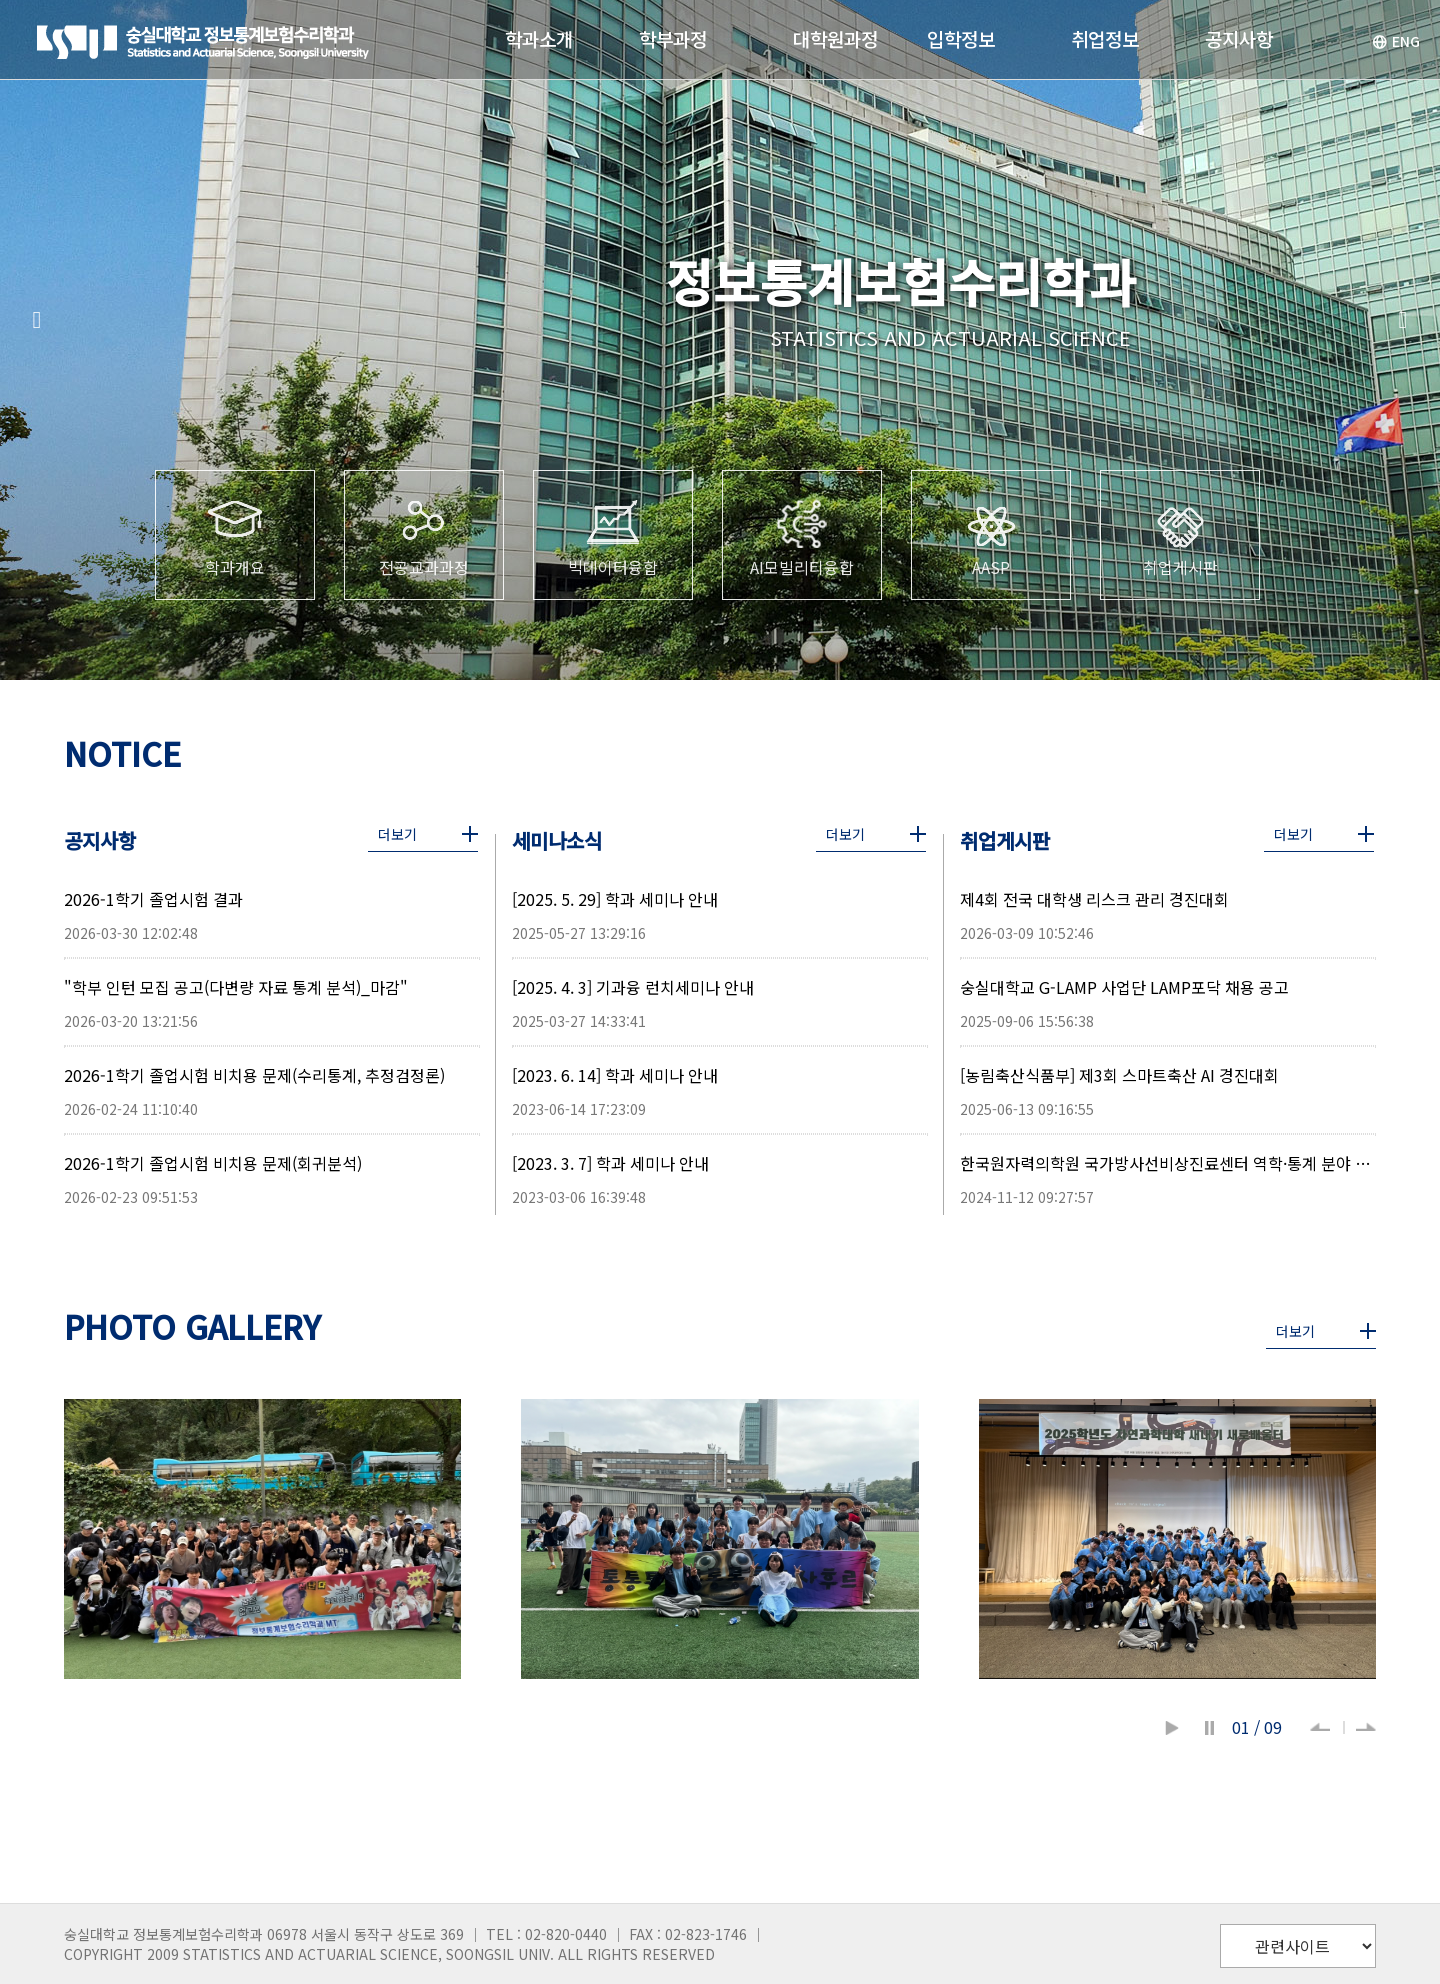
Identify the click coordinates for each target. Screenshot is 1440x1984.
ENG (1396, 41)
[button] (37, 320)
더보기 (397, 834)
